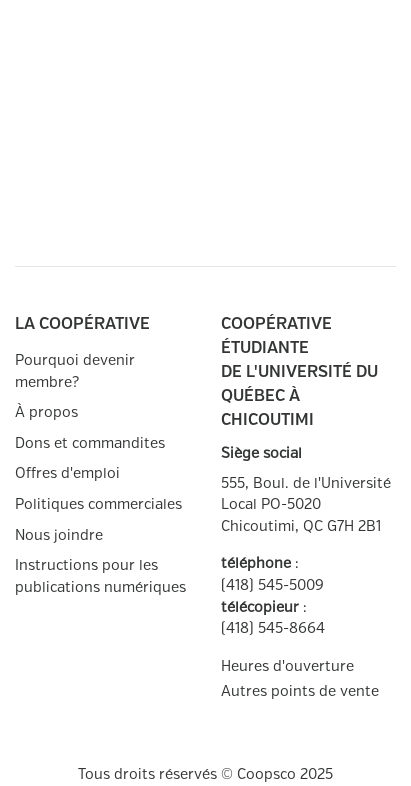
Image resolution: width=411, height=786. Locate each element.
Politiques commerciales (98, 504)
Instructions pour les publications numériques (100, 576)
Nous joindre (59, 535)
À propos (46, 412)
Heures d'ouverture (287, 666)
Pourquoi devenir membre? (75, 371)
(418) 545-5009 (272, 585)
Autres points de (300, 692)
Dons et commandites (90, 443)
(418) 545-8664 (273, 628)
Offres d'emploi (67, 473)
